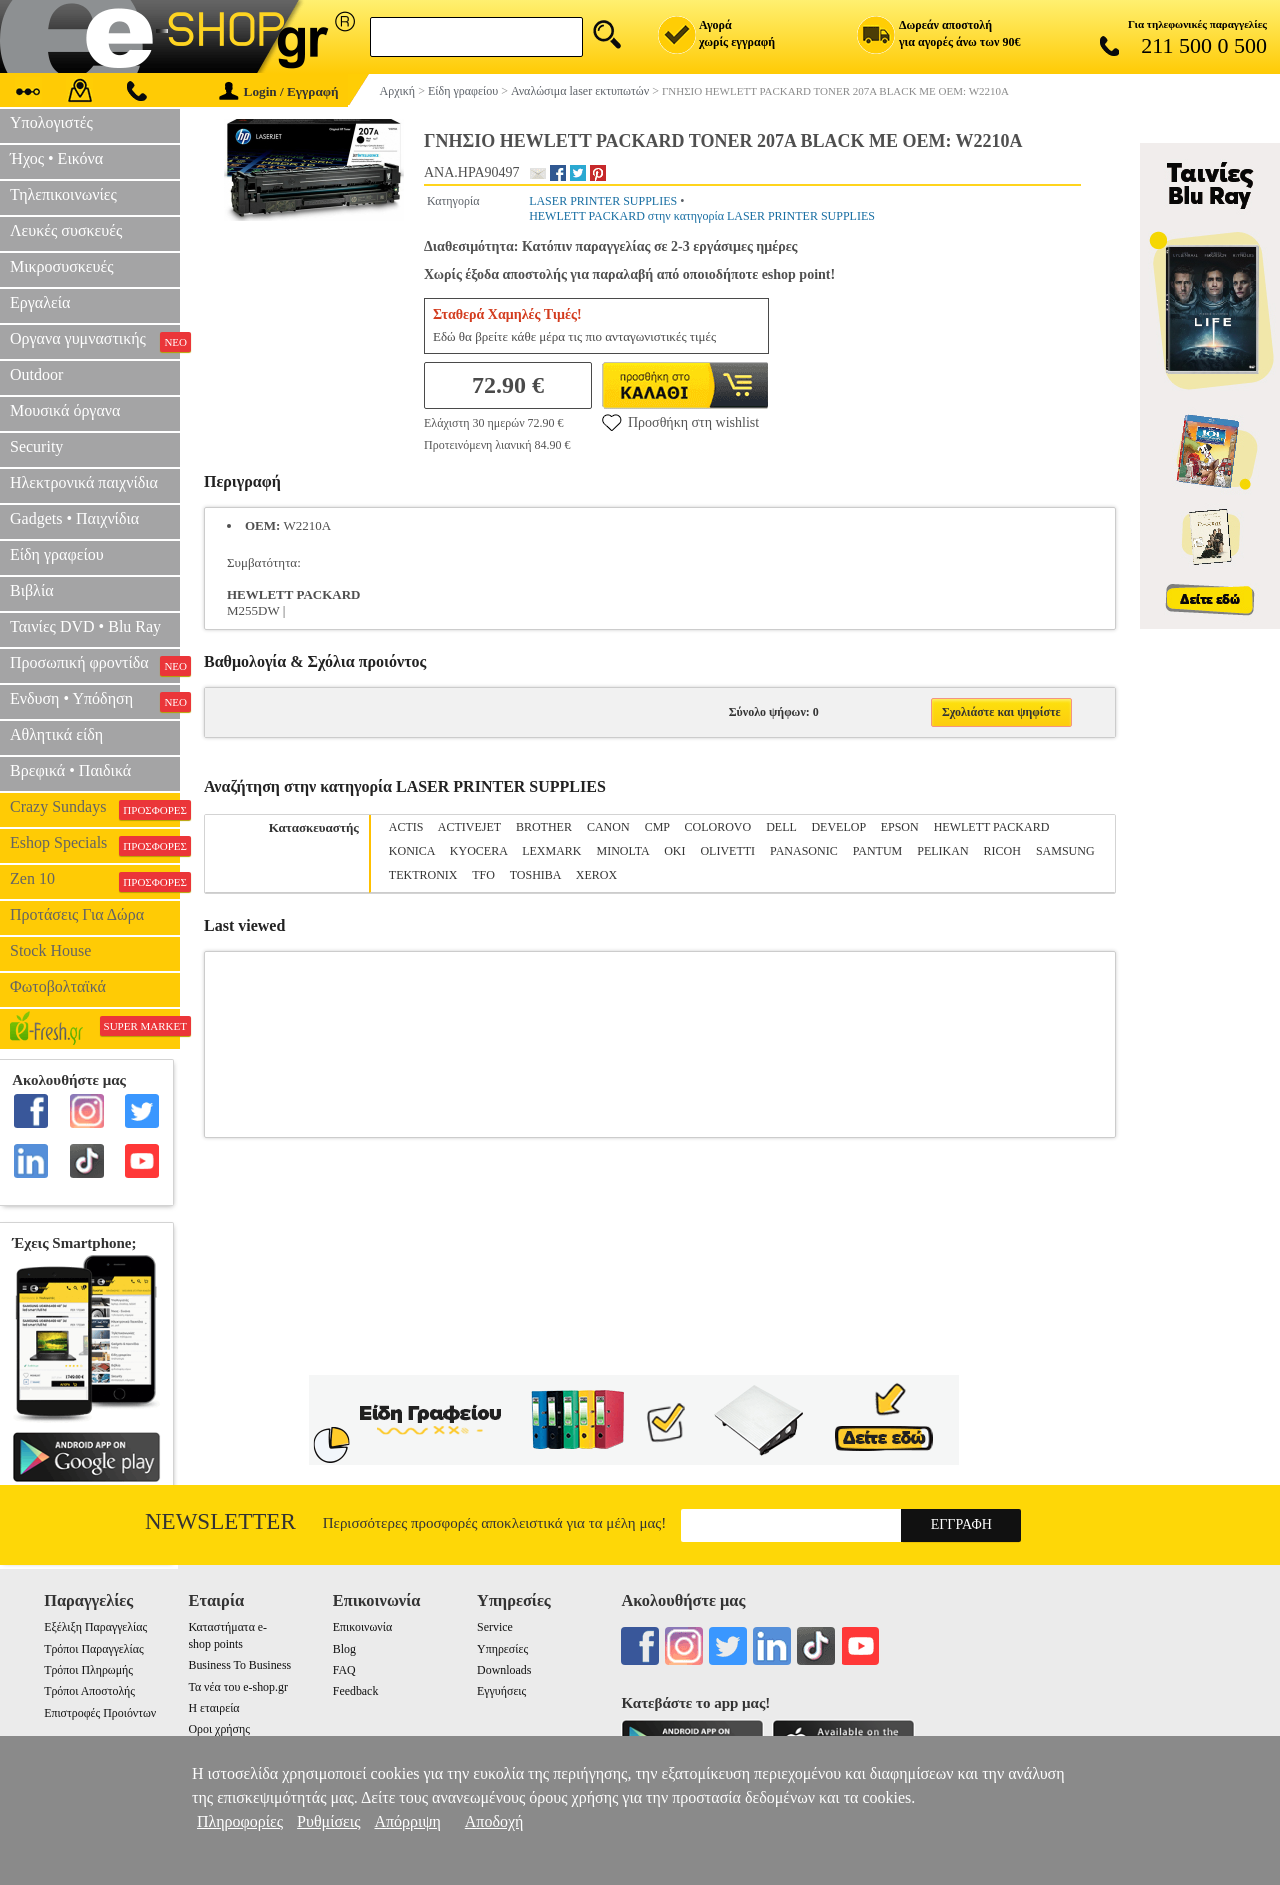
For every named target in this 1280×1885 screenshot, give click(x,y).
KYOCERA (478, 851)
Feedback (356, 1691)
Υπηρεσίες (502, 1649)
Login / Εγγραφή (279, 91)
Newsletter (220, 1521)
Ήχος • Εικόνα (56, 158)
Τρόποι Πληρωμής (88, 1670)
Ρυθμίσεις (328, 1821)
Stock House (50, 950)
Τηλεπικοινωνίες (63, 194)
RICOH (1002, 851)
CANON (608, 827)
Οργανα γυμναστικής (95, 341)
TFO (483, 875)
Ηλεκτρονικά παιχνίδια (84, 482)
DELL (781, 827)
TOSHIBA (535, 875)
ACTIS (406, 827)
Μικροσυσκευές (62, 266)
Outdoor (36, 374)
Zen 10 (95, 881)
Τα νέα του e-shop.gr (237, 1687)
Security (36, 446)
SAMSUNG (1065, 851)
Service (495, 1627)
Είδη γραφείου (57, 554)
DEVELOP (838, 827)
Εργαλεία (40, 302)
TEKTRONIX (423, 875)
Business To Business (239, 1665)
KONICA (412, 851)
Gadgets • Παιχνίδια (74, 518)
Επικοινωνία (362, 1627)
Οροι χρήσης (218, 1729)
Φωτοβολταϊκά (58, 986)
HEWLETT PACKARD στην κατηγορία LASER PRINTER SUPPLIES (702, 216)
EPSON (900, 827)
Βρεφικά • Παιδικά (70, 770)
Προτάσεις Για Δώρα (77, 914)
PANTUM (878, 851)
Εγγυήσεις (501, 1691)
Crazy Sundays (95, 809)
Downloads (504, 1670)
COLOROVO (718, 827)
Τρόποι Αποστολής (89, 1691)
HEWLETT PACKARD (992, 827)
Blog (344, 1649)
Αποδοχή (494, 1821)
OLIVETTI (727, 851)
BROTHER (544, 827)
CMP (657, 827)
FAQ (344, 1670)
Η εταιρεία (213, 1708)
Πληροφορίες (240, 1821)
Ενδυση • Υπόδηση (95, 701)
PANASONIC (804, 851)
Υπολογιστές (51, 122)
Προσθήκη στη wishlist (680, 422)
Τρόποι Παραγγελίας (93, 1649)
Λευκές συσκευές (66, 230)
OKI (674, 851)
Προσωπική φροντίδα (95, 665)
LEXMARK (551, 851)
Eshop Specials (95, 845)
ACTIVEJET (469, 827)
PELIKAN (942, 851)
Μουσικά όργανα (65, 410)
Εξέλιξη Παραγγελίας (95, 1627)
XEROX (596, 875)
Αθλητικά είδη (56, 734)
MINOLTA (623, 851)
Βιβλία (32, 590)
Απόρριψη (407, 1821)
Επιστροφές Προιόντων (100, 1713)
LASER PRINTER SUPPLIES (603, 201)
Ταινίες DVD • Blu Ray (85, 626)
